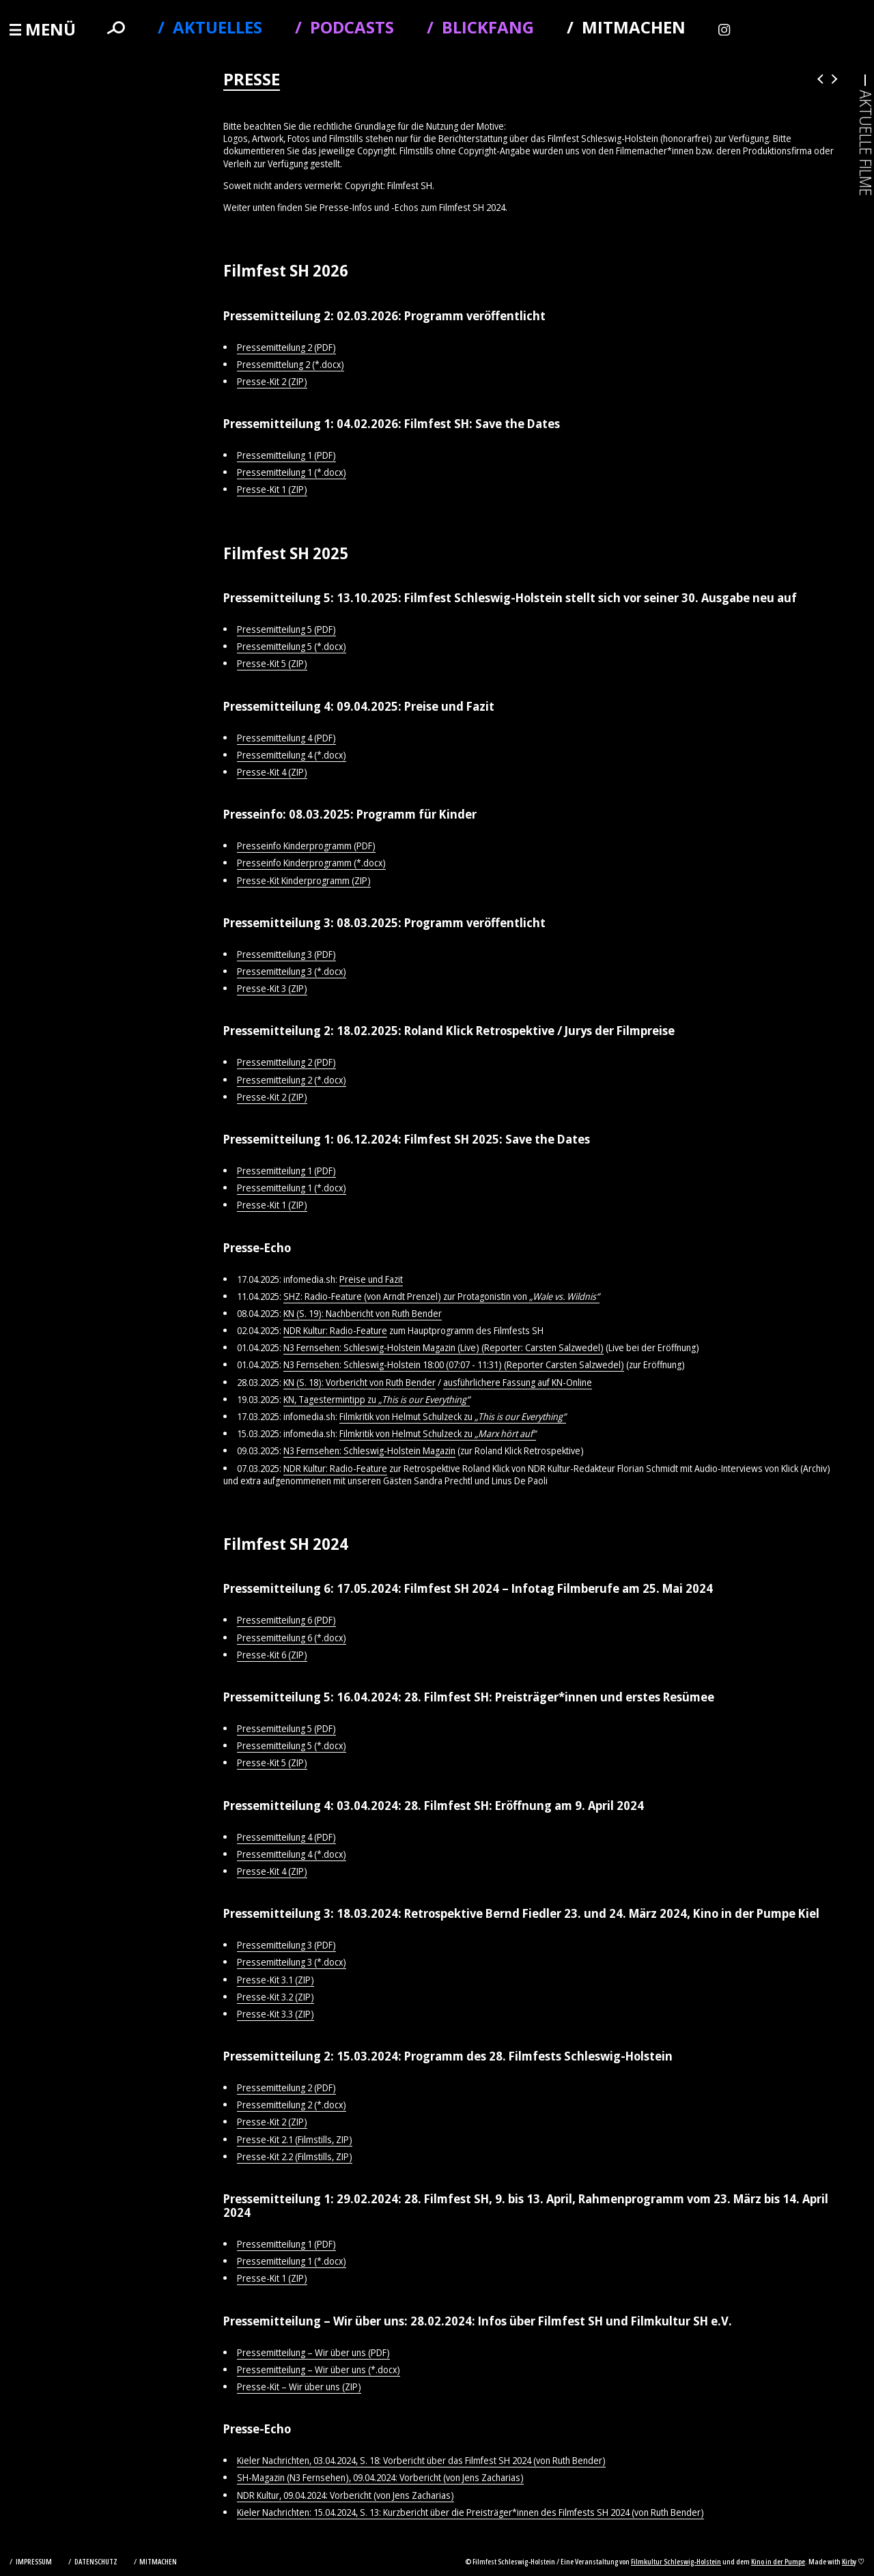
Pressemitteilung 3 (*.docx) (291, 971)
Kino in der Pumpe (778, 2561)
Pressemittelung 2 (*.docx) (290, 364)
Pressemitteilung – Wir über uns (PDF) (313, 2352)
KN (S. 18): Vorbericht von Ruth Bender (359, 1382)
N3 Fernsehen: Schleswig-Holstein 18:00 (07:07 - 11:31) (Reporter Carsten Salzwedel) (453, 1364)
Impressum (34, 2561)
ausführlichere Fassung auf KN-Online (517, 1382)
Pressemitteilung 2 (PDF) (286, 347)
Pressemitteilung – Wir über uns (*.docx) (318, 2369)
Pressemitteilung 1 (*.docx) (291, 472)
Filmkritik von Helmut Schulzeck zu (452, 1416)
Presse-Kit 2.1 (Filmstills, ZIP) (294, 2139)
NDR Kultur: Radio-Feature (335, 1330)
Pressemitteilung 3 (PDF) (286, 954)
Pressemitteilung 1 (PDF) (286, 455)
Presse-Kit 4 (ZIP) (272, 771)
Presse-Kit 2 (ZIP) (272, 381)
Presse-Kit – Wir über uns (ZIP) (299, 2386)
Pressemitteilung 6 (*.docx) (291, 1637)
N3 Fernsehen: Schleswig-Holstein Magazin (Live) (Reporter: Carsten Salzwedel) (443, 1347)
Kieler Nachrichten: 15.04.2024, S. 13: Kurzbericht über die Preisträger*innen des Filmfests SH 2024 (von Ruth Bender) (470, 2512)
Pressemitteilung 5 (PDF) (286, 629)
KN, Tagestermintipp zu (376, 1399)
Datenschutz (96, 2561)
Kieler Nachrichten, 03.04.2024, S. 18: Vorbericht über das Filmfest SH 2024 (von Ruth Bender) (421, 2460)
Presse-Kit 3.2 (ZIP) (275, 1996)
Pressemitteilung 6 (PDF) (286, 1619)
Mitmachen (158, 2561)
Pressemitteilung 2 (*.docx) (291, 1079)
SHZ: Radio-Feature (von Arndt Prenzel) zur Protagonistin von (441, 1296)
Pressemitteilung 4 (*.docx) (291, 754)
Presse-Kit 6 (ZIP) (272, 1654)
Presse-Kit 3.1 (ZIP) (275, 1979)
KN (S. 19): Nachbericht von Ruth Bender (362, 1313)
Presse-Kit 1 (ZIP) (272, 489)
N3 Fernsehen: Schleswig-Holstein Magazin (369, 1450)
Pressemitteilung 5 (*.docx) (291, 646)
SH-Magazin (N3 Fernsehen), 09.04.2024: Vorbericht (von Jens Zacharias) (380, 2477)
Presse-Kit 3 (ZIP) (272, 988)
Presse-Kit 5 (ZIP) (272, 663)
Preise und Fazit (371, 1279)
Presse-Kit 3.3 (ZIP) (275, 2013)
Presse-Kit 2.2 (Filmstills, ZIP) (294, 2156)
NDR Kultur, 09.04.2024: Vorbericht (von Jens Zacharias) (345, 2495)
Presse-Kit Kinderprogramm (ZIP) (304, 880)
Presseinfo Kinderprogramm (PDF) (306, 845)
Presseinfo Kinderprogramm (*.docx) (311, 862)
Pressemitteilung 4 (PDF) (286, 737)
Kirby (849, 2561)
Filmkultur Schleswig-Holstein (676, 2561)
